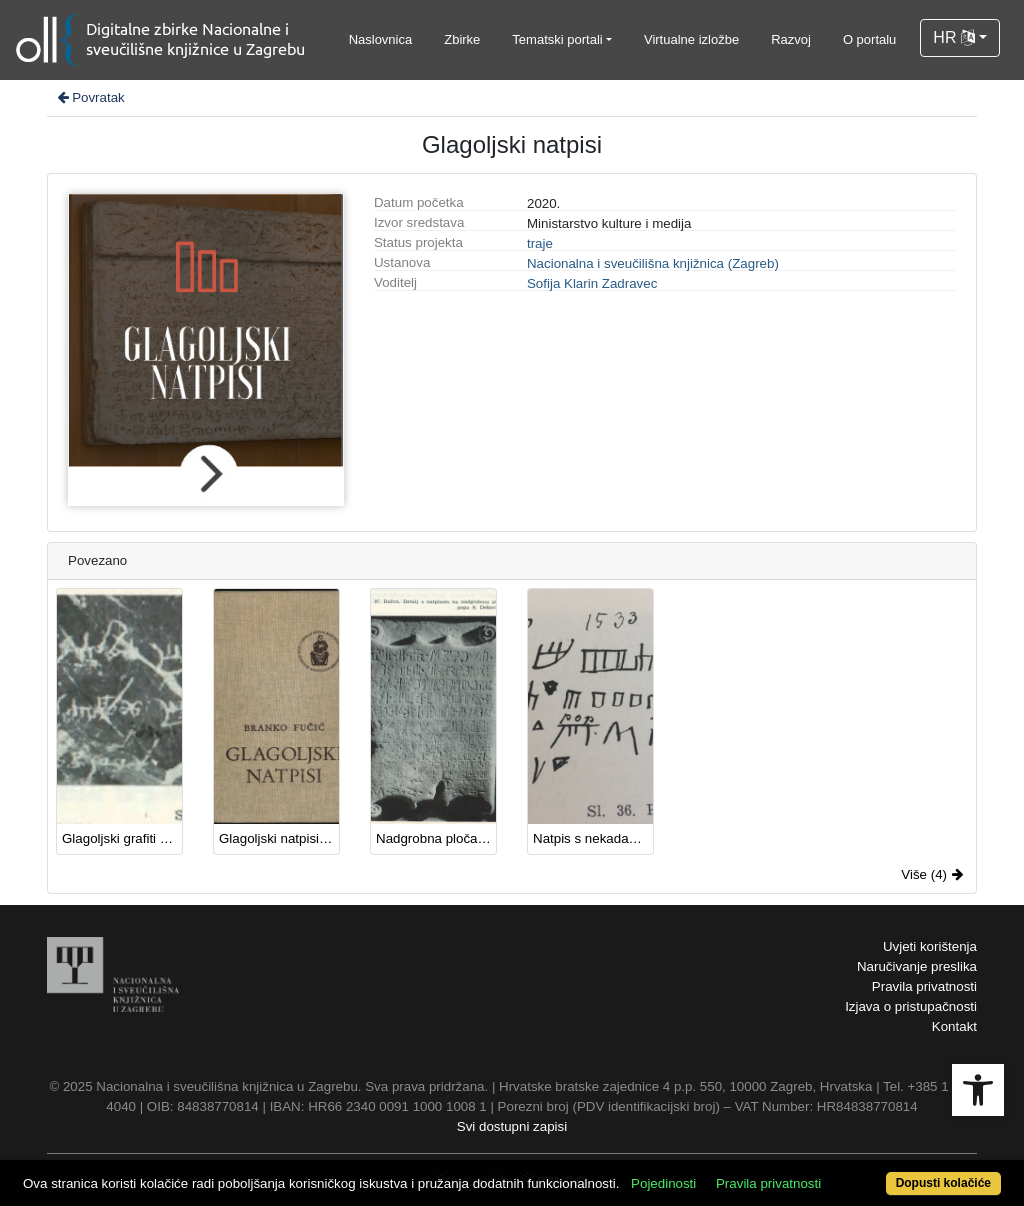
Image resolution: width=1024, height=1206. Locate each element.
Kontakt (954, 1026)
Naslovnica (381, 39)
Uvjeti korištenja (930, 946)
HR (954, 37)
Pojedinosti (663, 1183)
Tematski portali (557, 39)
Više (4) (932, 874)
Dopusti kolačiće (943, 1183)
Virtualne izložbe (691, 39)
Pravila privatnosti (924, 986)
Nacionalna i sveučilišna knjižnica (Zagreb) (653, 263)
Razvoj (791, 39)
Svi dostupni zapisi (512, 1126)
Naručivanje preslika (917, 966)
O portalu (869, 39)
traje (540, 243)
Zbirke (462, 39)
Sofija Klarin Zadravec (592, 283)
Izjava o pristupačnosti (911, 1006)
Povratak (90, 97)
